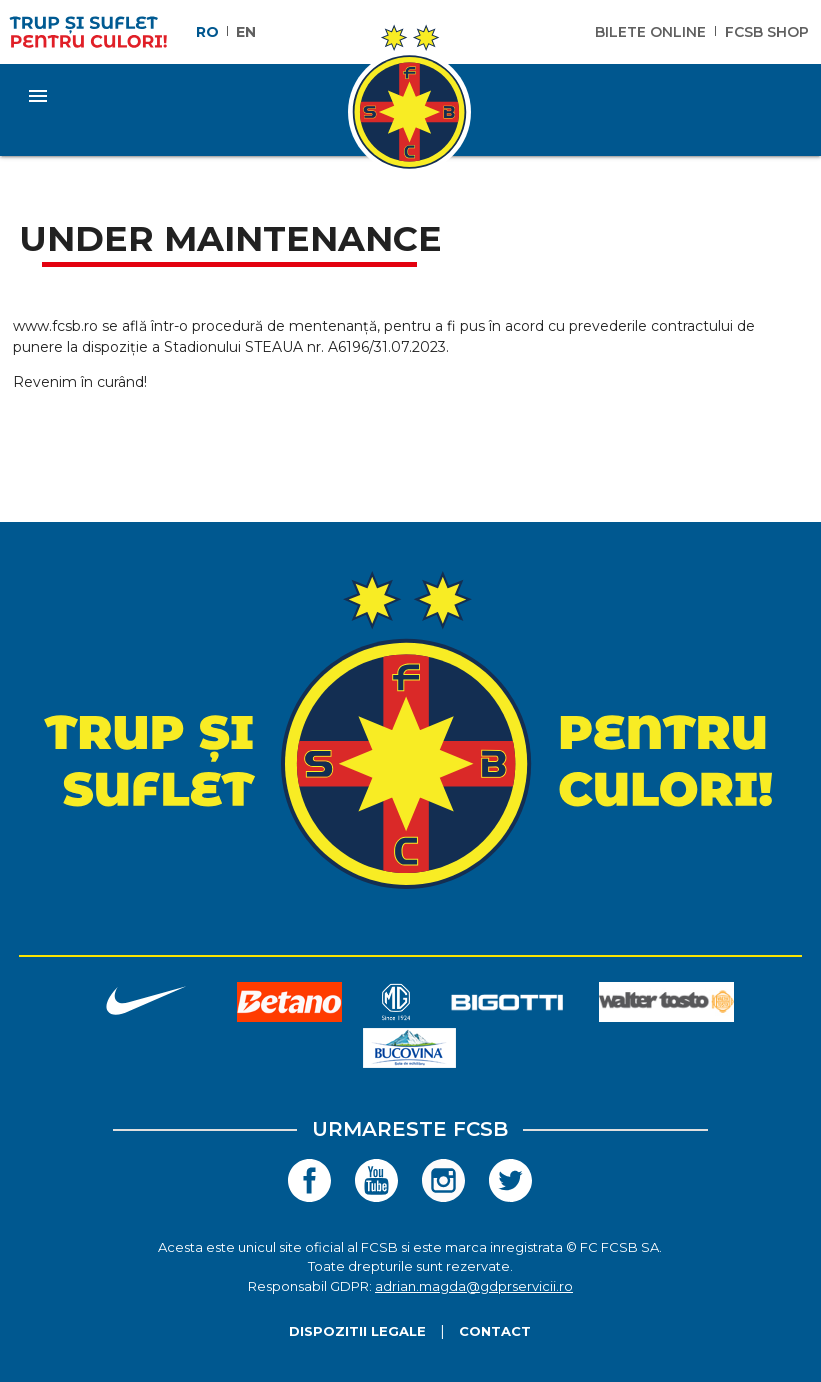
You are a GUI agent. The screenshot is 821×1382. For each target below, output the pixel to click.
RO (207, 32)
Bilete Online (650, 32)
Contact (495, 1331)
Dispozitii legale (357, 1331)
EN (246, 32)
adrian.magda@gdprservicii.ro (474, 1286)
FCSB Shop (767, 32)
